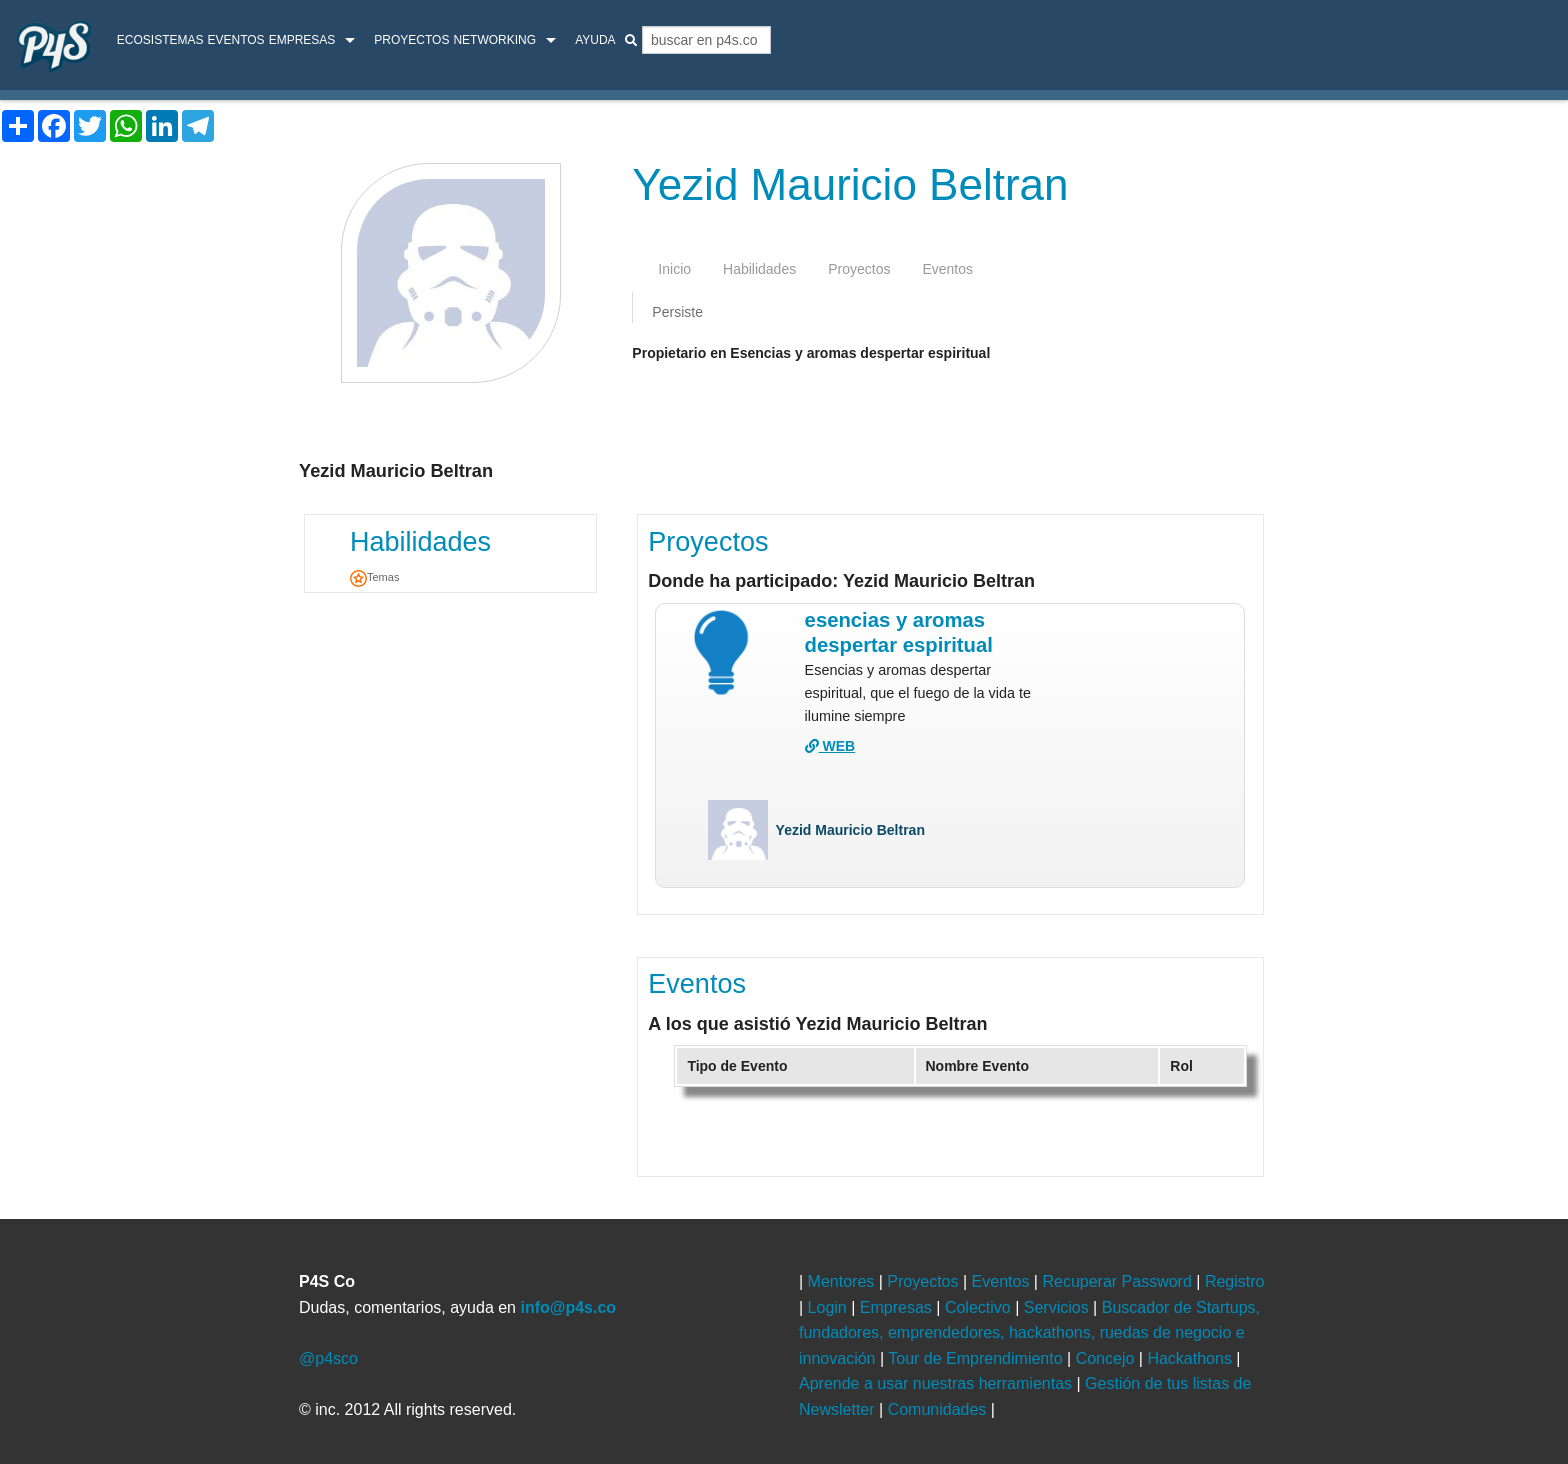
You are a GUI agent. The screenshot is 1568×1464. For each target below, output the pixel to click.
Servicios (1058, 1307)
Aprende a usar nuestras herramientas (937, 1383)
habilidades (759, 269)
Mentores (843, 1281)
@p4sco (328, 1358)
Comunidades (939, 1409)
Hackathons (1191, 1358)
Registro (1235, 1281)
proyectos (859, 269)
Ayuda (595, 40)
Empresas (302, 40)
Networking (494, 40)
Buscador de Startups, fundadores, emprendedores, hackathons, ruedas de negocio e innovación (1029, 1333)
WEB (830, 746)
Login (830, 1307)
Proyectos (411, 40)
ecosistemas (160, 40)
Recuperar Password (1119, 1281)
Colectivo (980, 1307)
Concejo (1107, 1358)
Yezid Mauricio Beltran (850, 830)
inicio (674, 269)
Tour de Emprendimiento (977, 1358)
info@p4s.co (568, 1307)
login (1524, 42)
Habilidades (420, 542)
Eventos (235, 40)
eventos (947, 269)
